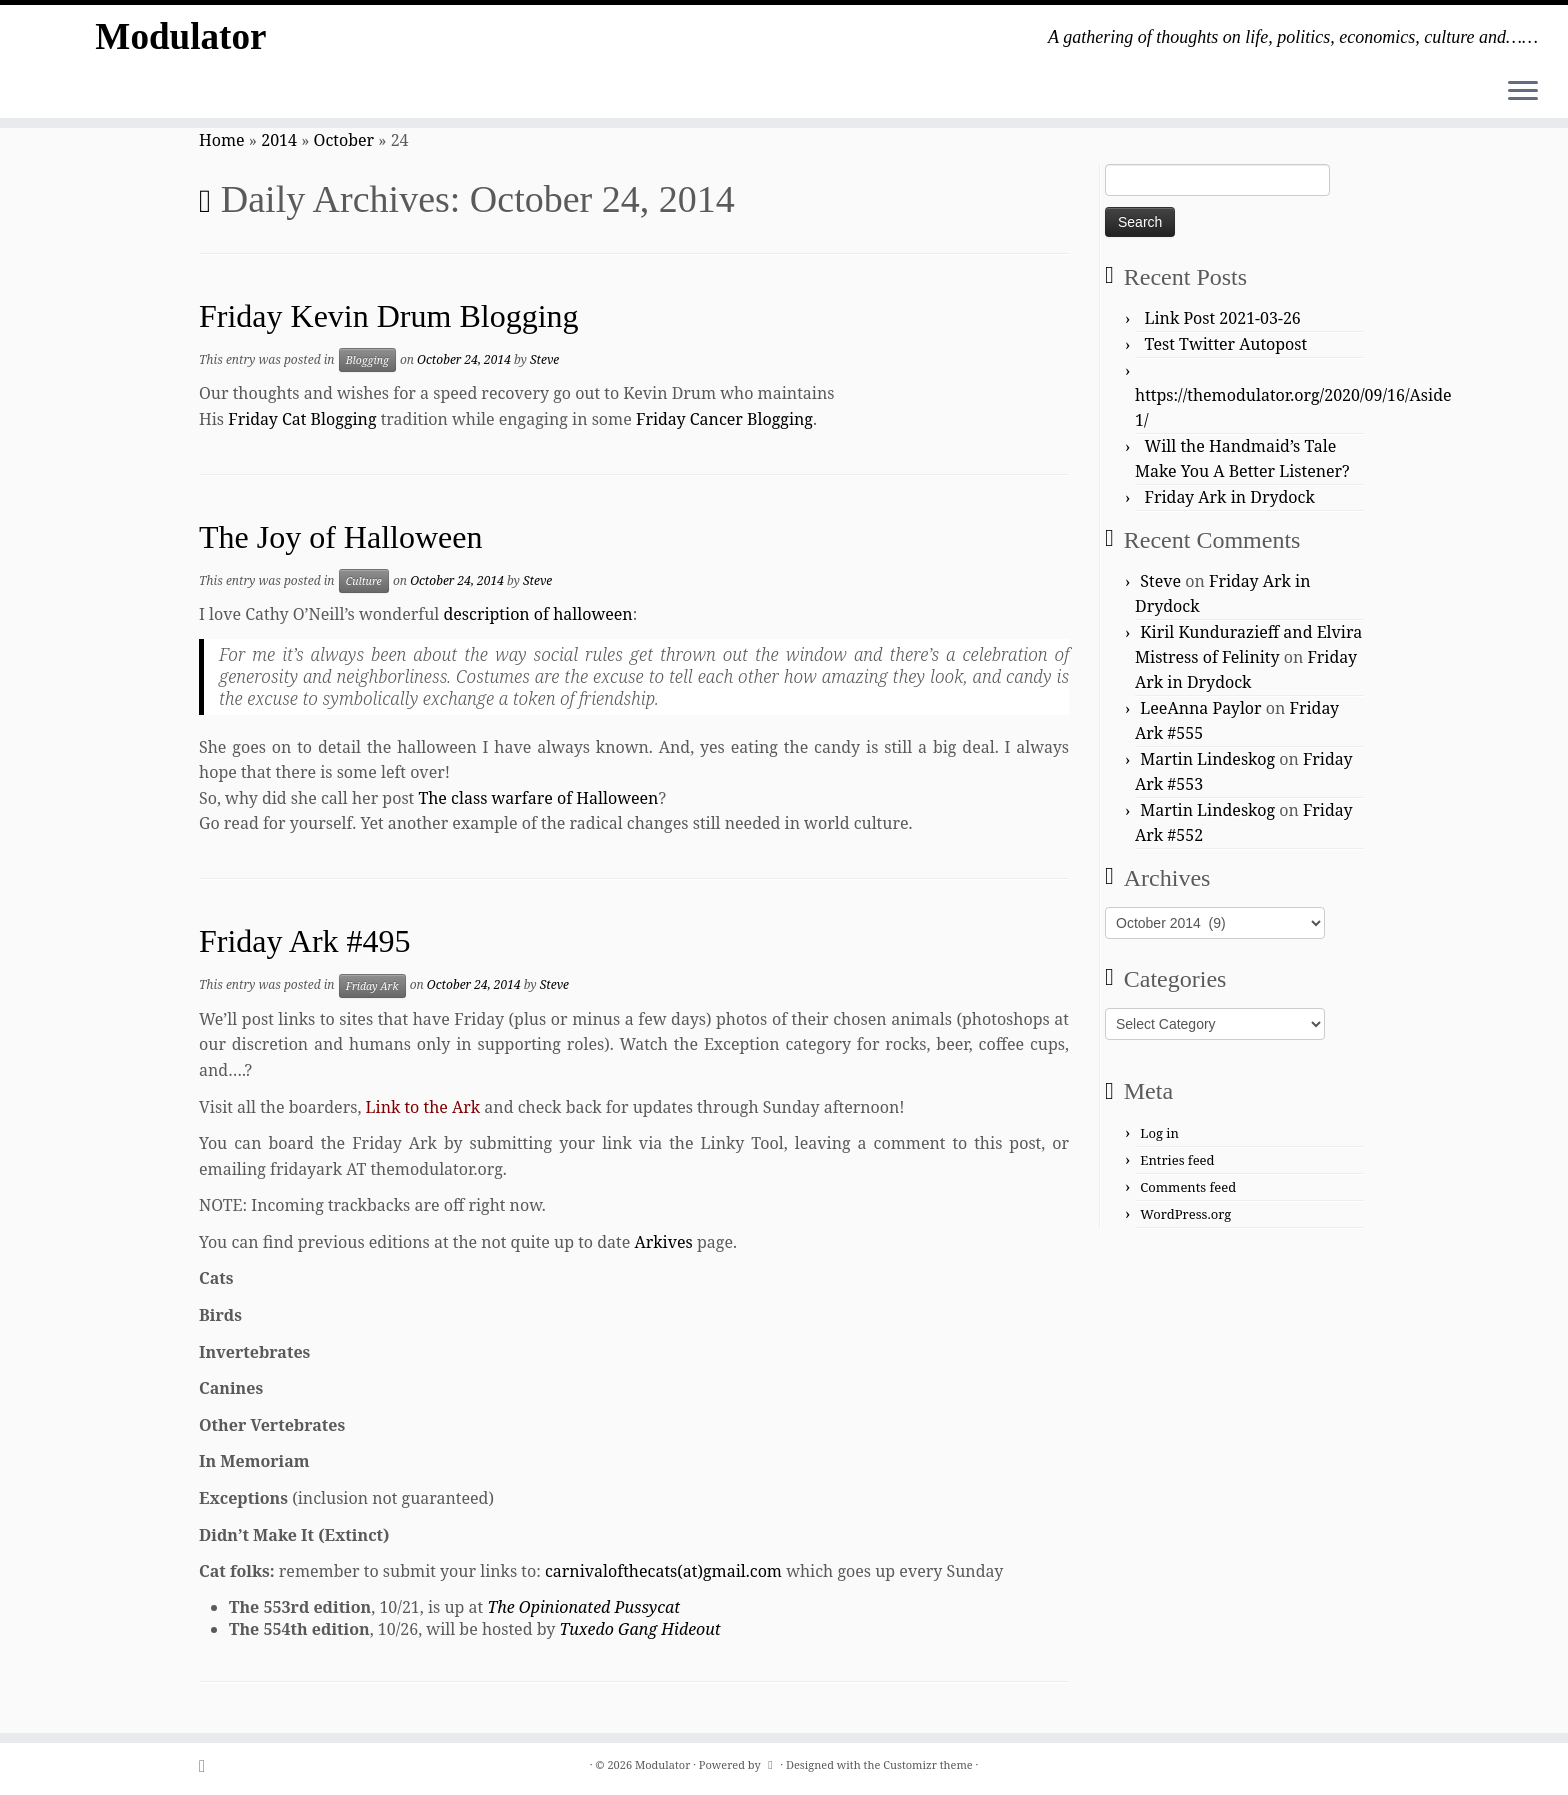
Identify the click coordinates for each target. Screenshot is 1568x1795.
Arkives (663, 1242)
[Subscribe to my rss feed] (208, 1765)
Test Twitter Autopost (1226, 344)
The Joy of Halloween (340, 537)
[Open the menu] (1523, 92)
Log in (1159, 1133)
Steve (544, 359)
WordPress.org (1185, 1214)
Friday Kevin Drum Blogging (389, 316)
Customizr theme (928, 1764)
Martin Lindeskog (1207, 759)
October (344, 140)
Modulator (181, 39)
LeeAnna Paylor (1200, 708)
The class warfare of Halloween (538, 798)
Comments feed (1188, 1187)
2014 (279, 140)
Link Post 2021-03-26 (1223, 318)
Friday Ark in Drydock (1230, 497)
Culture (364, 581)
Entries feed (1177, 1160)
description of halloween (537, 614)
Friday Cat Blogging (302, 419)
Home (222, 140)
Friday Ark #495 (305, 941)
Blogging (367, 360)
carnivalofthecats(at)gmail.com (663, 1571)
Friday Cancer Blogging (724, 419)
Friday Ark (372, 986)
